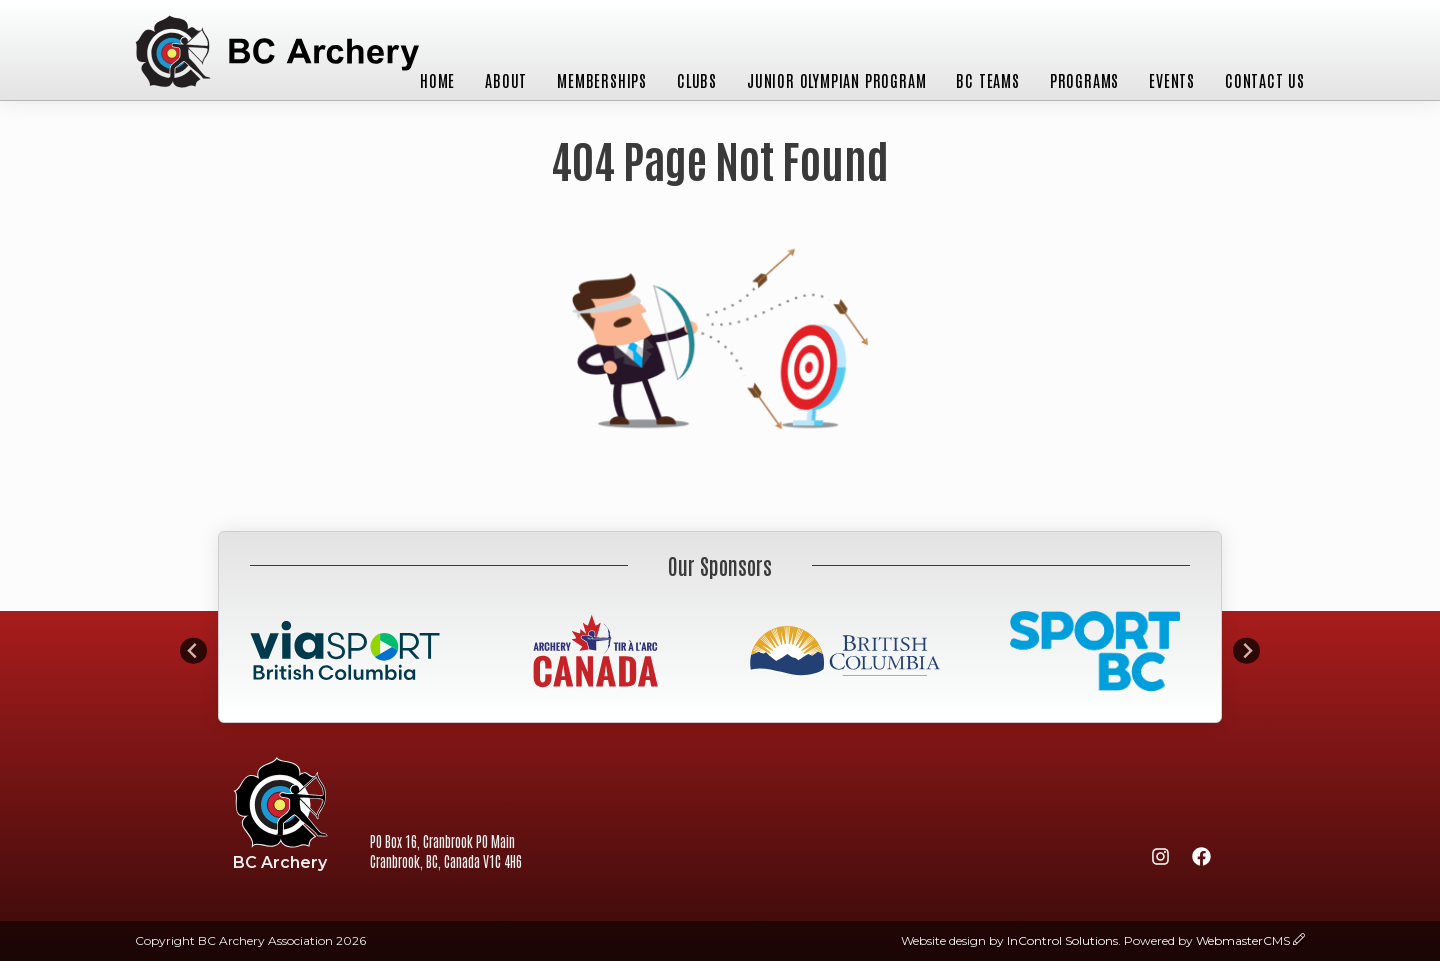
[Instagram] (1160, 860)
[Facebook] (1201, 860)
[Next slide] (1246, 650)
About (506, 80)
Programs (1084, 80)
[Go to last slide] (193, 650)
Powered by (1207, 940)
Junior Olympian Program (836, 80)
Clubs (697, 80)
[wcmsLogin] (1299, 940)
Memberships (602, 80)
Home (437, 80)
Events (1172, 80)
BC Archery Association (277, 53)
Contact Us (1265, 80)
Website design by (1009, 940)
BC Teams (987, 80)
